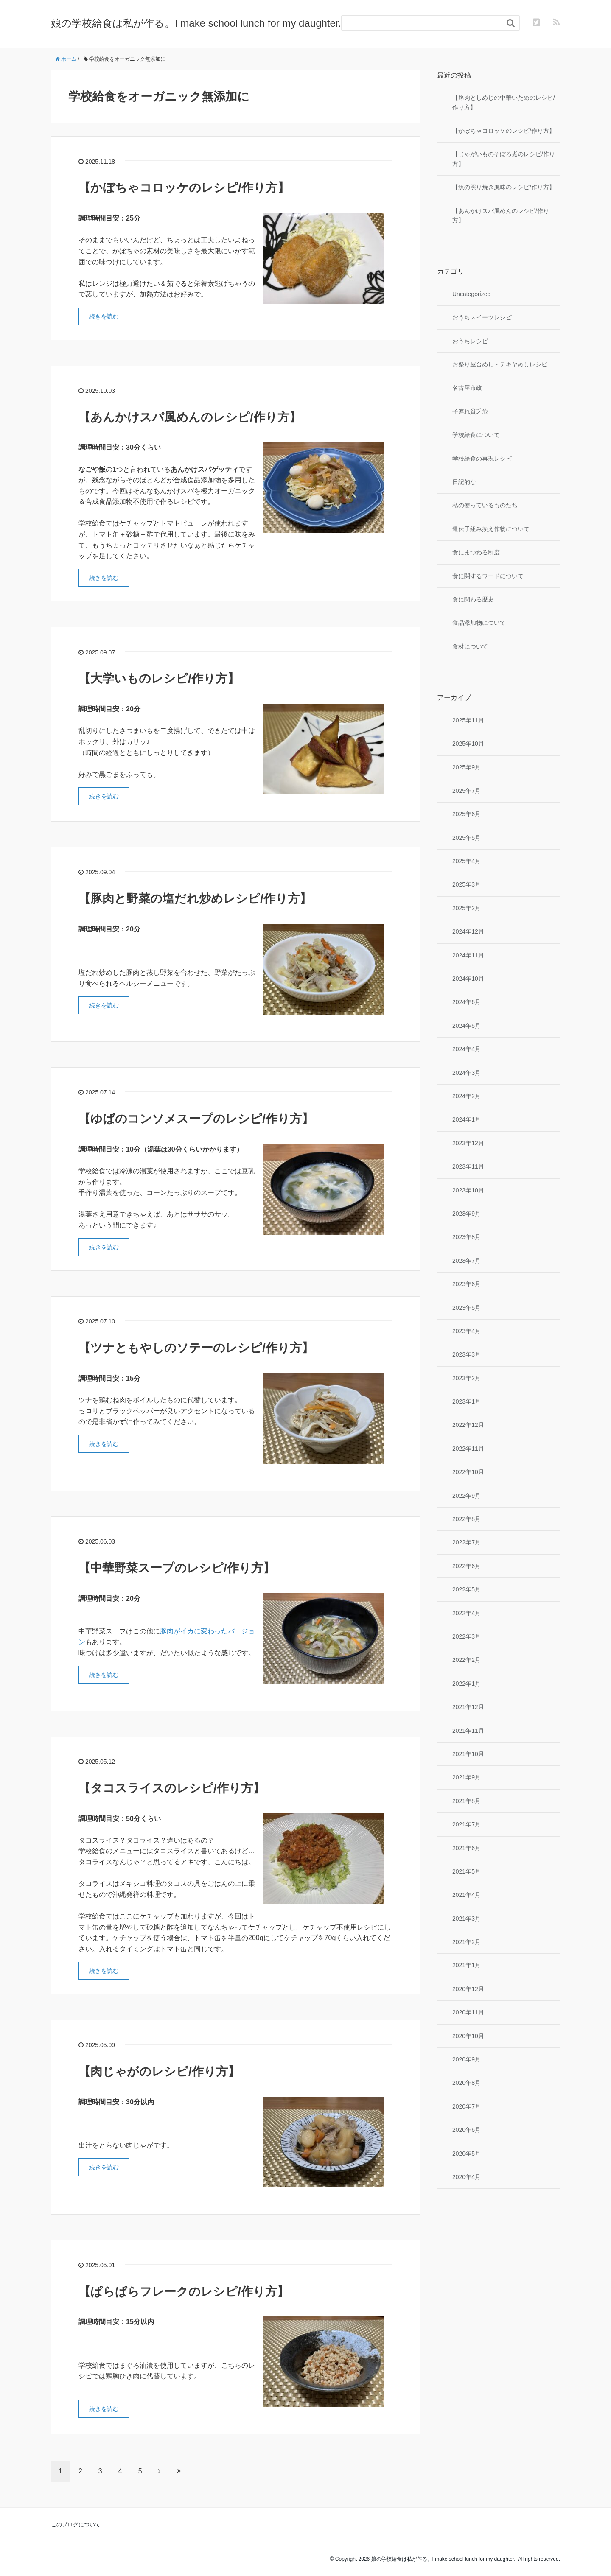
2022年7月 (466, 1542)
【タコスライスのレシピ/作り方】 (171, 1788)
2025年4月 (466, 861)
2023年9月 (466, 1213)
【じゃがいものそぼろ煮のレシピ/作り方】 (503, 159)
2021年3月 (466, 1918)
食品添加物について (479, 622)
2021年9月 (466, 1777)
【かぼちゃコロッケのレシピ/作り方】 (183, 187)
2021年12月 (468, 1706)
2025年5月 (466, 837)
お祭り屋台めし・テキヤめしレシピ (499, 364)
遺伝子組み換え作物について (491, 529)
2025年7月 (466, 790)
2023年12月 (468, 1143)
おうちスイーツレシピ (482, 317)
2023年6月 (466, 1284)
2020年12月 (468, 1989)
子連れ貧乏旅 (470, 411)
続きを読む (104, 316)
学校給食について (476, 434)
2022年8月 (466, 1519)
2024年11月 (468, 955)
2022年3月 (466, 1636)
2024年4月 (466, 1049)
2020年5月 (466, 2153)
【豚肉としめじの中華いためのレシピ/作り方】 (503, 102)
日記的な (464, 481)
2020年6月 (466, 2129)
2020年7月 (466, 2106)
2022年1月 (466, 1683)
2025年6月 (466, 814)
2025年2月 (466, 908)
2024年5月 (466, 1025)
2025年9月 (466, 767)
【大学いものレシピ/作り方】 (158, 678)
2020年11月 (468, 2012)
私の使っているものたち (485, 505)
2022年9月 (466, 1495)
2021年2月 (466, 1941)
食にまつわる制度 (476, 552)
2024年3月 (466, 1072)
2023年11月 (468, 1166)
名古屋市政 (467, 387)
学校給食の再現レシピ (482, 458)
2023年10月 (468, 1190)
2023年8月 (466, 1236)
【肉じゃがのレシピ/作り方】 (159, 2071)
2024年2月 (466, 1096)
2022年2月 (466, 1659)
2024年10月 (468, 978)
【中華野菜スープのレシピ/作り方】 (176, 1568)
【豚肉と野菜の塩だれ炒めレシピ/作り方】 (194, 898)
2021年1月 (466, 1965)
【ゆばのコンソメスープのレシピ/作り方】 (196, 1118)
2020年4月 (466, 2176)
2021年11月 (468, 1730)
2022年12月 (468, 1424)
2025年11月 (468, 720)
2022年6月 (466, 1566)
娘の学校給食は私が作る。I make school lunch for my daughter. (196, 23)
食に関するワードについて (488, 576)
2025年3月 (466, 884)
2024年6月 (466, 1002)
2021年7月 (466, 1824)
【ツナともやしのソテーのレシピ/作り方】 (196, 1347)
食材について (470, 646)
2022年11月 (468, 1448)
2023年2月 (466, 1378)
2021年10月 (468, 1754)
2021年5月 (466, 1871)
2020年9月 (466, 2059)
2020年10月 (468, 2036)
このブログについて (76, 2524)
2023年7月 (466, 1260)
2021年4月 (466, 1894)
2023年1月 (466, 1401)
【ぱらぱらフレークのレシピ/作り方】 (183, 2291)
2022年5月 (466, 1589)
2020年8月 (466, 2082)
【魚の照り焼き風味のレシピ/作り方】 (503, 187)
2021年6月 (466, 1848)
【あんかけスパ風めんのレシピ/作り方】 (189, 417)
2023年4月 (466, 1331)
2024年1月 (466, 1119)
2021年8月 (466, 1801)
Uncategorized (471, 294)
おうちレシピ (470, 341)
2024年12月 (468, 931)
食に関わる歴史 (473, 599)
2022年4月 (466, 1613)
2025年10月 (468, 743)
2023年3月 (466, 1354)
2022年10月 (468, 1471)
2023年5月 (466, 1307)
